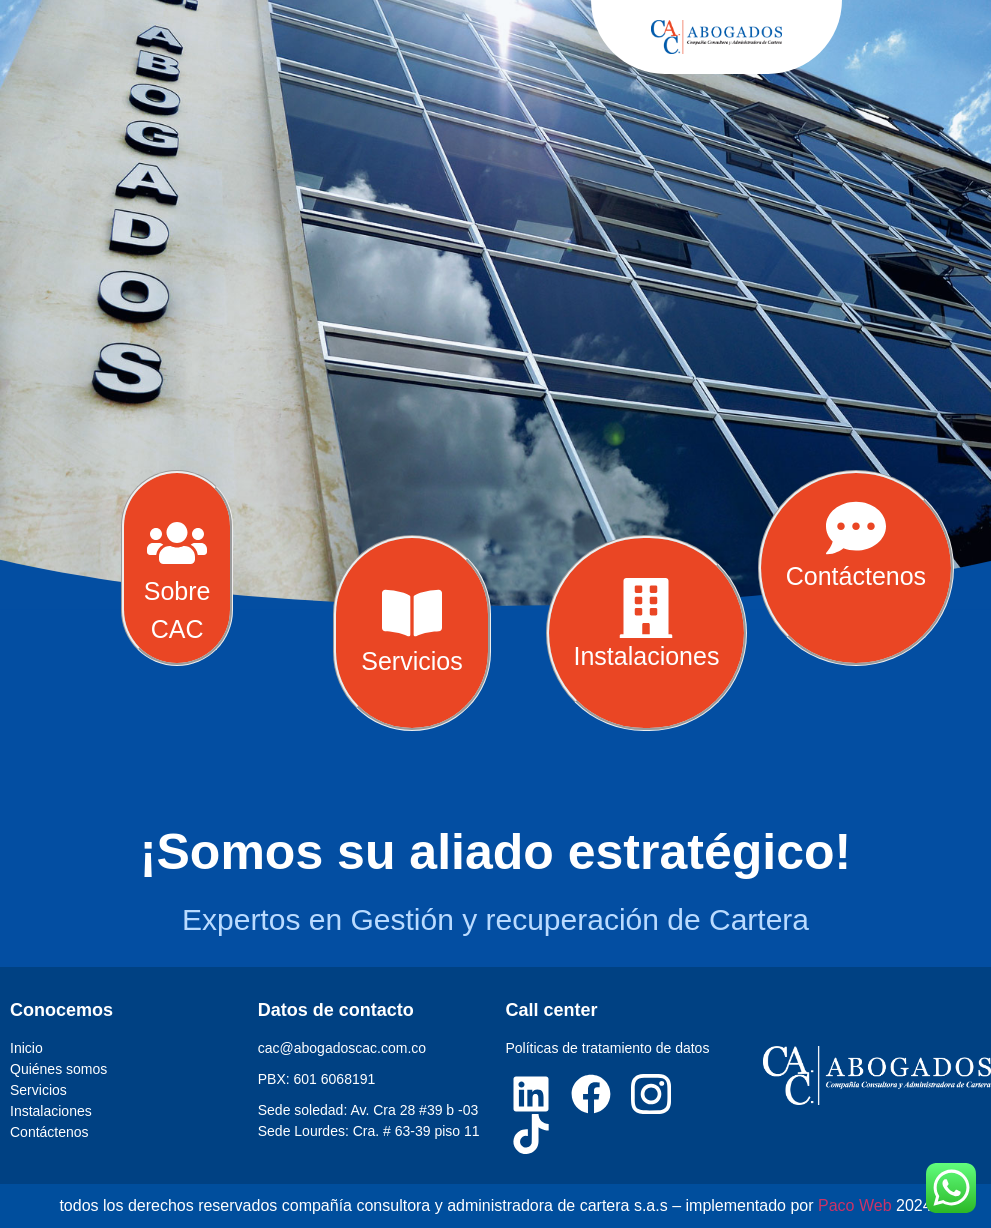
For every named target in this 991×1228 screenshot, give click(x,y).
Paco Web (855, 1205)
